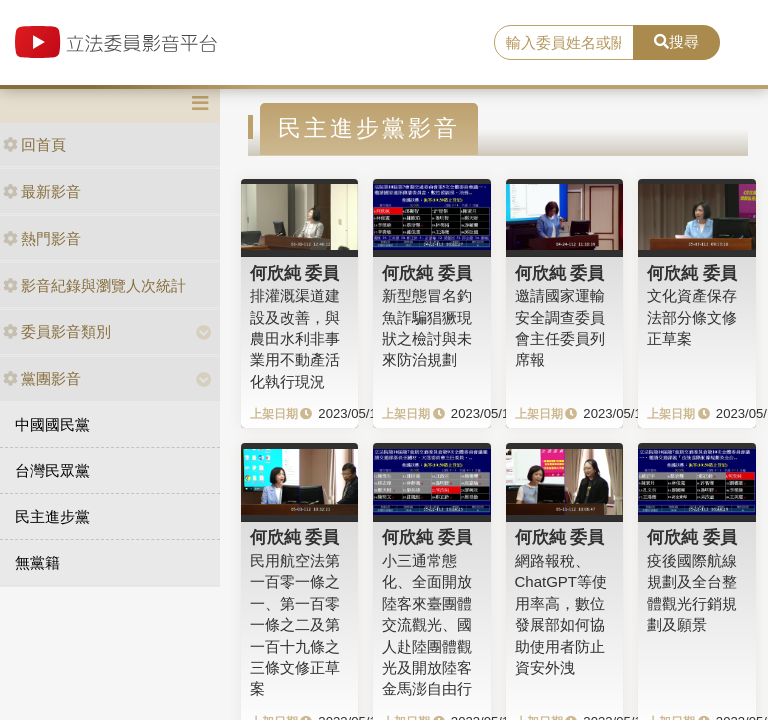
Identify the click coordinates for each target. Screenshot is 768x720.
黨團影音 (42, 378)
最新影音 (42, 191)
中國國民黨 (52, 424)
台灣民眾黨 (52, 470)
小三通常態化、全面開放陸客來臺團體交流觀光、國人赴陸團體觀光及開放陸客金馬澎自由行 (427, 625)
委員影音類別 (57, 331)
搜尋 (676, 41)
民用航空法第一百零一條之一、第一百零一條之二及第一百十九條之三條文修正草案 (295, 625)
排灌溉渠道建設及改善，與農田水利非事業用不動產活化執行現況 (295, 338)
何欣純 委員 (295, 273)
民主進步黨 (52, 516)
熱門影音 (42, 238)
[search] (564, 43)
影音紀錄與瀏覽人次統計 (94, 285)
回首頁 (34, 144)
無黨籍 (37, 562)
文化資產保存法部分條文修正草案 (692, 317)
